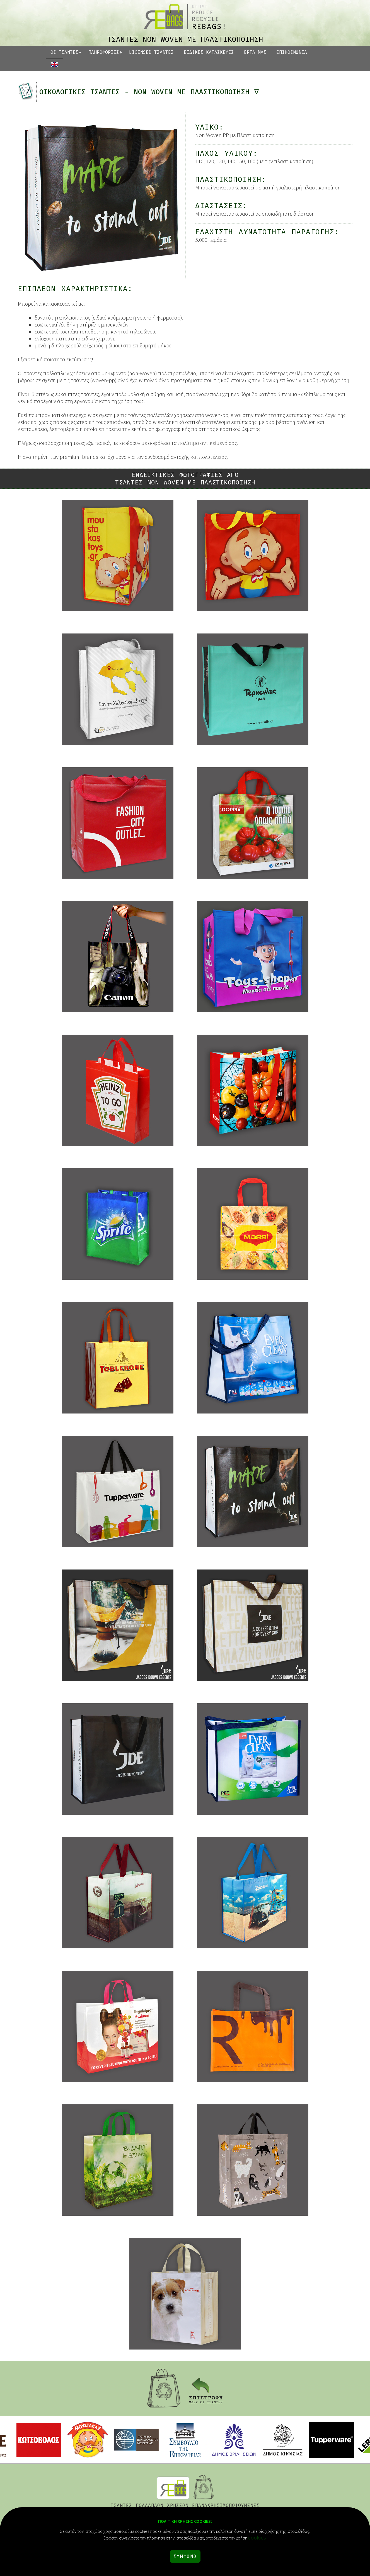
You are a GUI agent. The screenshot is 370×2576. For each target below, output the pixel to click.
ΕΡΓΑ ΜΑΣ (255, 52)
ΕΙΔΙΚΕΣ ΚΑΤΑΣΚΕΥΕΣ (209, 52)
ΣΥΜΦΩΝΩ (185, 2556)
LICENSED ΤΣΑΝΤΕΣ (151, 52)
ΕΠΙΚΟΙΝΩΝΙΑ (291, 52)
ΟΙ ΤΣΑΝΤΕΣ (64, 52)
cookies (257, 2537)
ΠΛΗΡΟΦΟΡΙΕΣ (103, 52)
